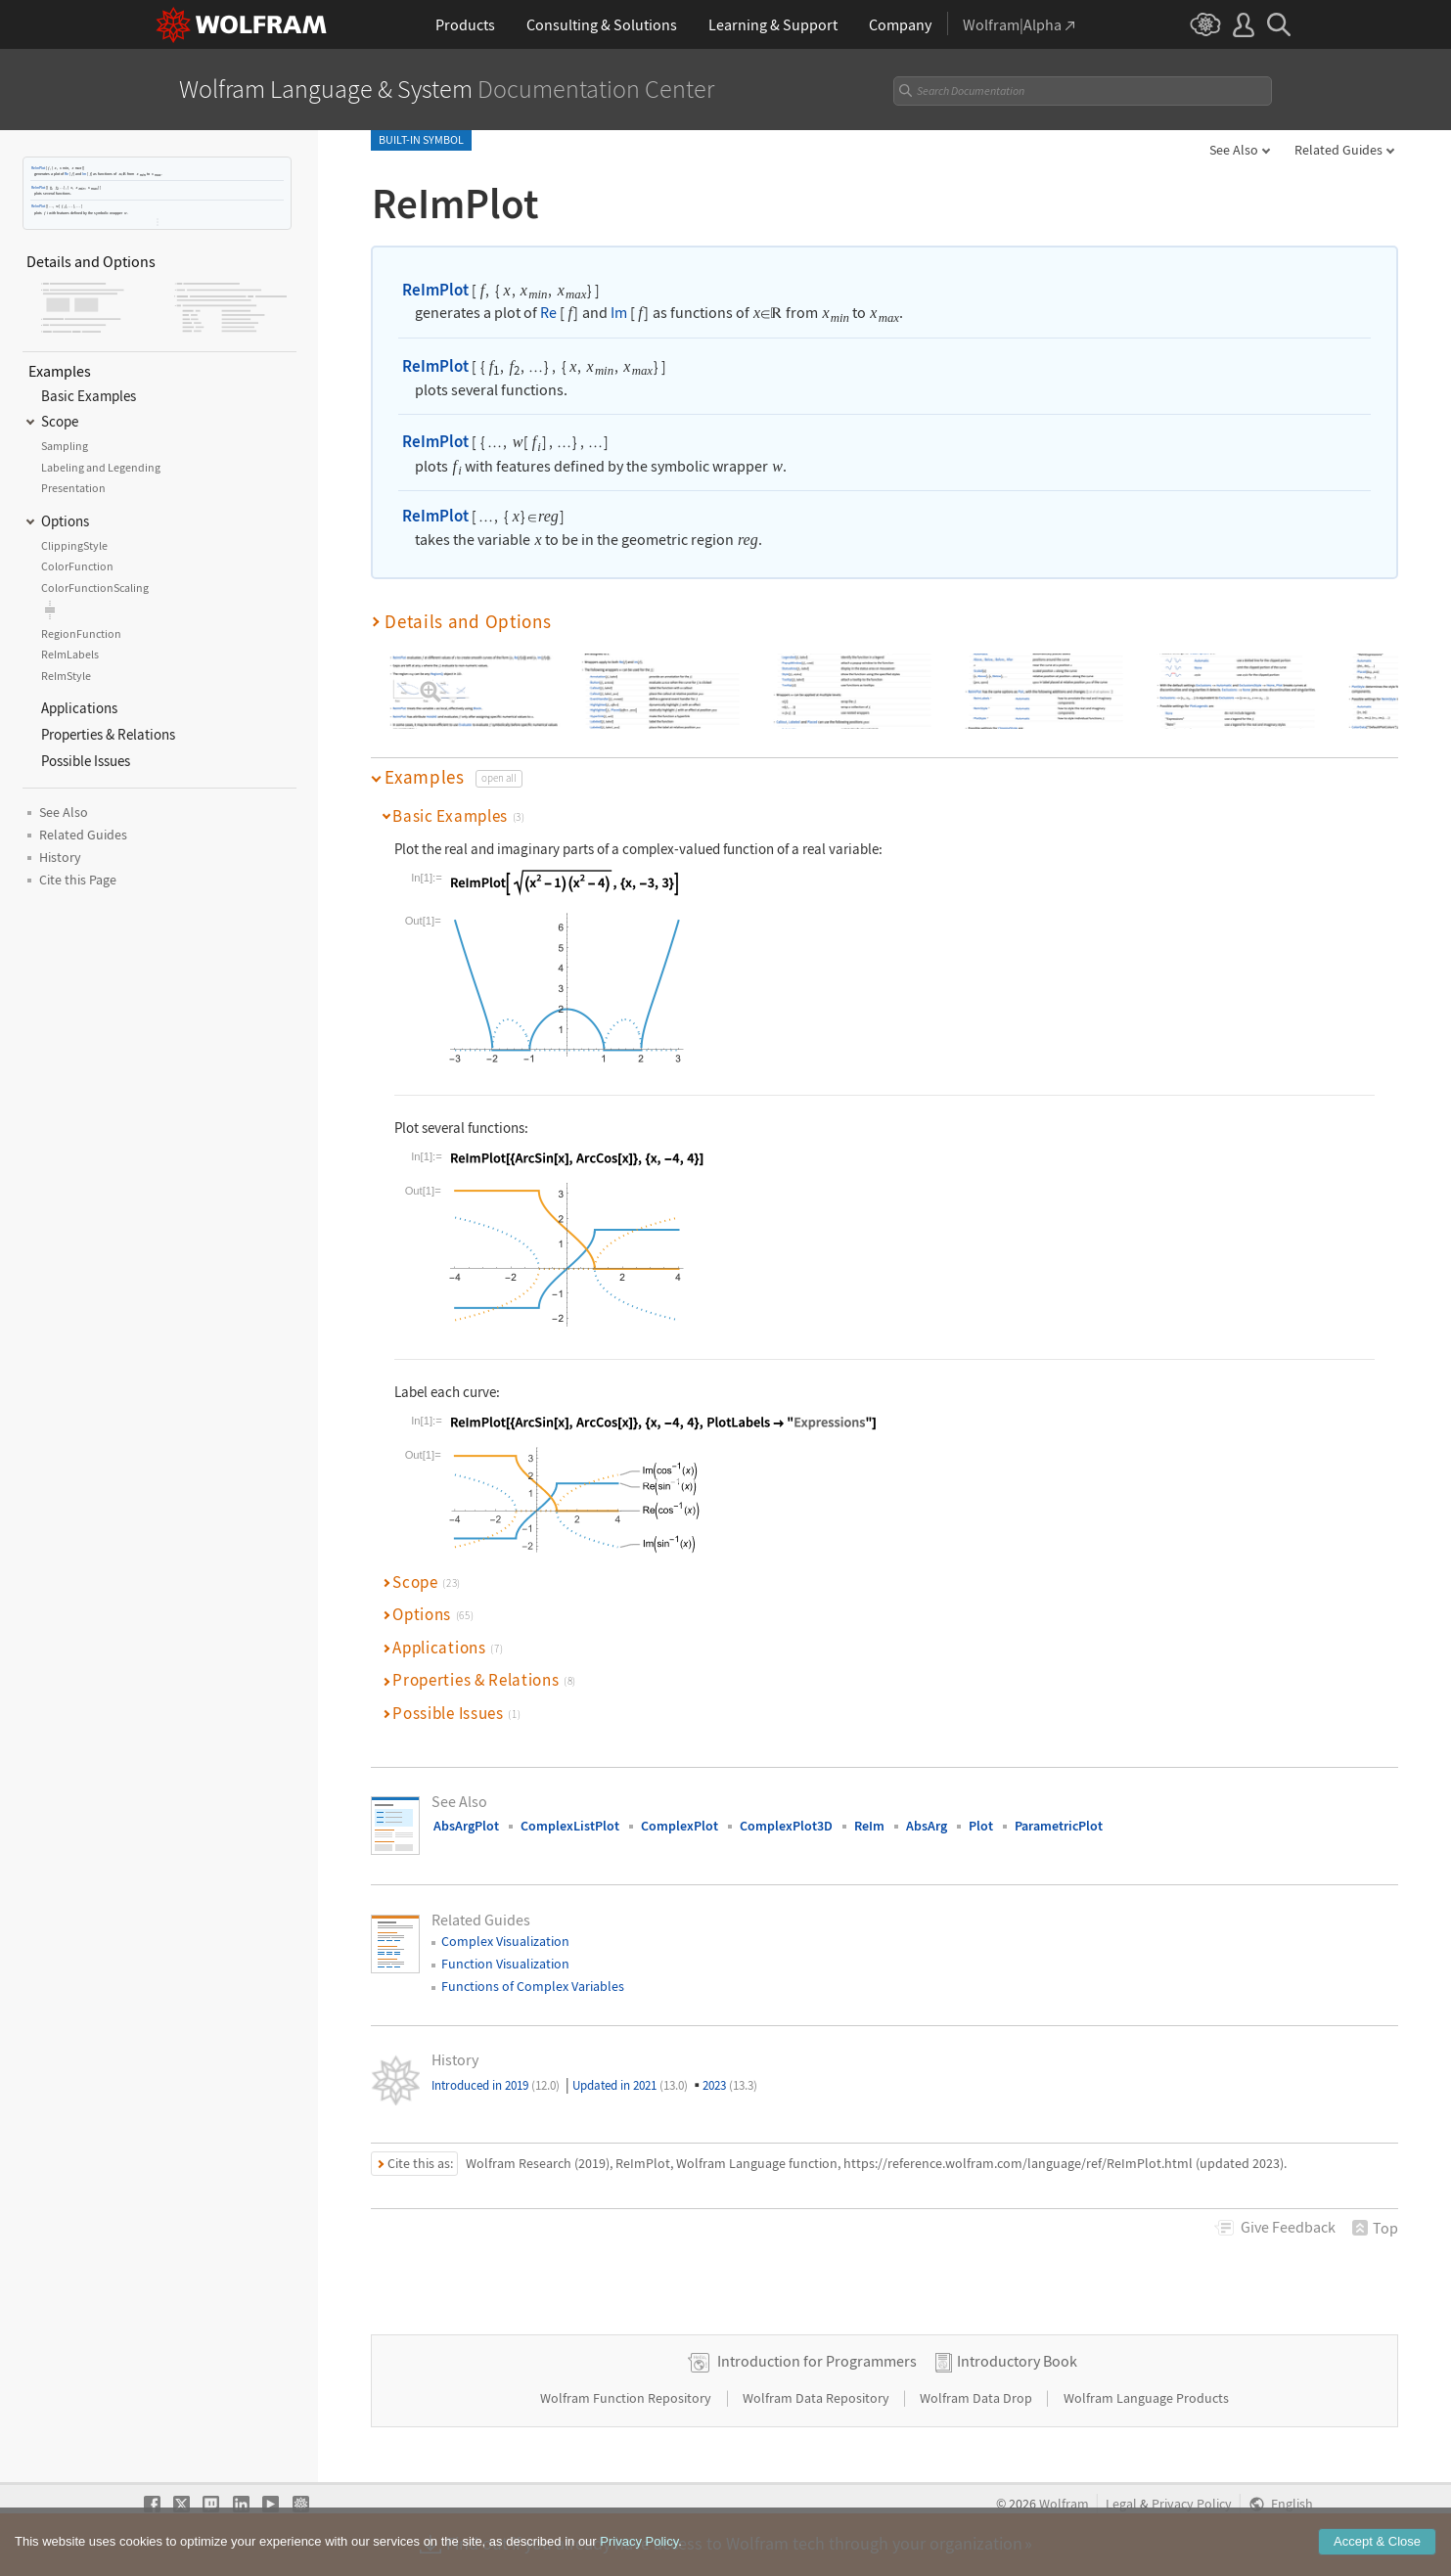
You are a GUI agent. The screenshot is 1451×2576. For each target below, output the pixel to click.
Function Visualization (505, 1963)
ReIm (869, 1825)
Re (66, 173)
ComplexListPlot (570, 1825)
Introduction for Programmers (817, 2361)
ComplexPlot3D (786, 1825)
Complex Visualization (505, 1941)
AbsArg (926, 1825)
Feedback (1288, 2227)
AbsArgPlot (466, 1825)
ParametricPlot (1059, 1825)
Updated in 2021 (630, 2085)
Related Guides (1338, 149)
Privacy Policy (1192, 2504)
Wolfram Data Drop (977, 2398)
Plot (981, 1825)
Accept (1377, 2541)
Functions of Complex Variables (532, 1986)
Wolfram (1064, 2504)
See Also (1233, 149)
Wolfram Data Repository (817, 2398)
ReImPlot (38, 167)
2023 (730, 2085)
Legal (1121, 2504)
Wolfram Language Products (1146, 2398)
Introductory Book (1017, 2361)
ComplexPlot (679, 1825)
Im (84, 173)
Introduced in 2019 (495, 2085)
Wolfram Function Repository (627, 2398)
